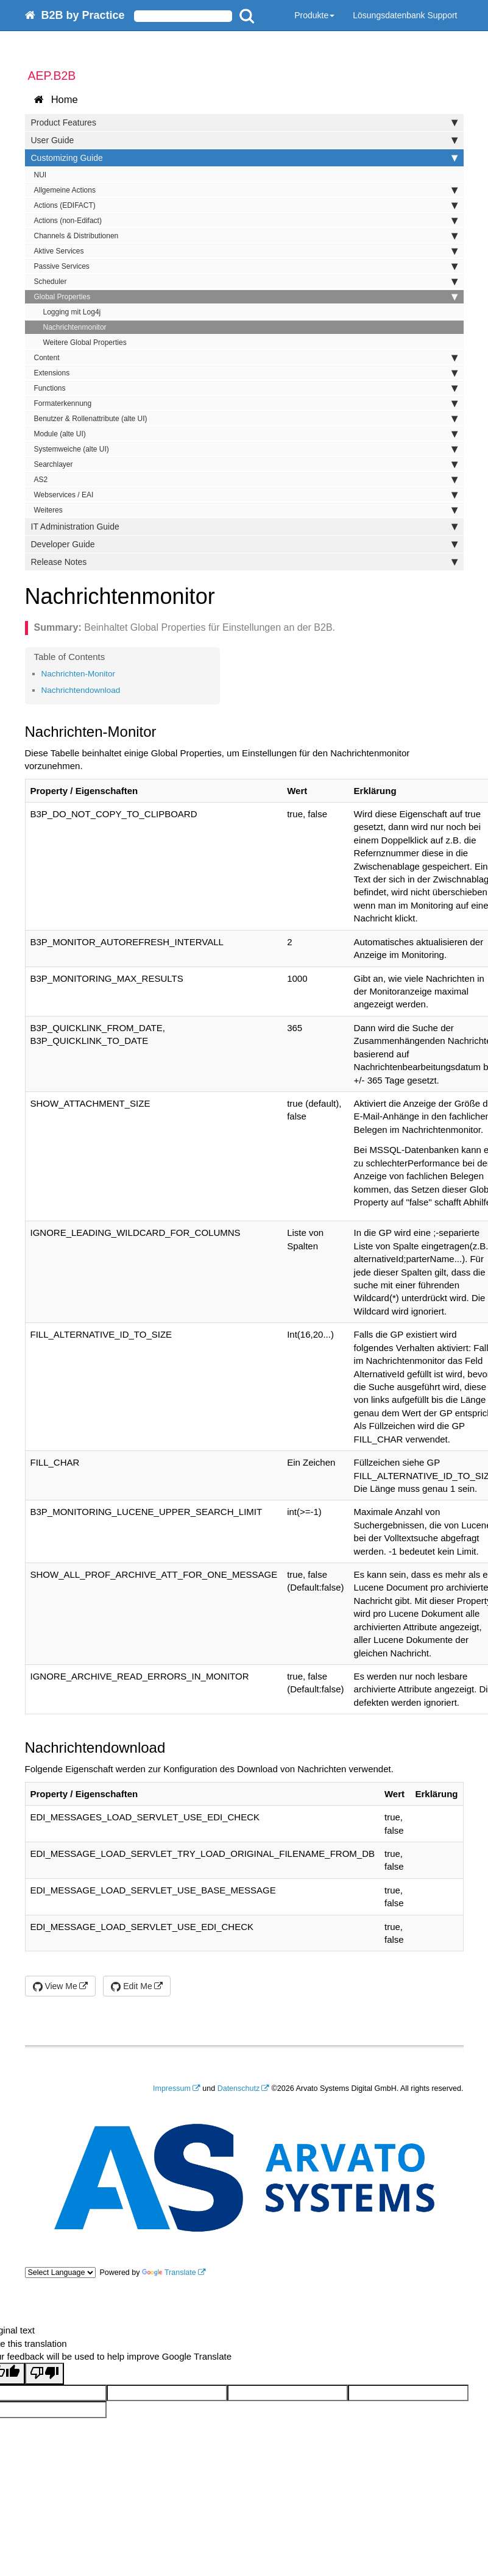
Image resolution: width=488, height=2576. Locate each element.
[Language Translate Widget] (60, 2272)
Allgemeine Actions (246, 190)
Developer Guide (244, 544)
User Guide (244, 140)
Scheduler (246, 281)
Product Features (244, 122)
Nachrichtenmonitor (75, 327)
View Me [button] (55, 1986)
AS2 (246, 479)
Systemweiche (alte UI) (246, 449)
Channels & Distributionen (246, 235)
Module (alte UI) (246, 433)
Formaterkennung (246, 403)
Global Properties (246, 296)
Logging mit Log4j (72, 312)
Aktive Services (246, 251)
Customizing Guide (244, 158)
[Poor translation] (44, 2373)
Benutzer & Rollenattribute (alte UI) (246, 418)
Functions (246, 388)
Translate (169, 2272)
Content (246, 357)
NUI (40, 175)
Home (56, 99)
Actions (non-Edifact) (246, 220)
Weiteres (246, 510)
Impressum (172, 2088)
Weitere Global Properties (85, 342)
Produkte (314, 15)
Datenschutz (238, 2088)
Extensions (246, 372)
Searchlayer (246, 464)
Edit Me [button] (131, 1986)
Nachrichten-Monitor (78, 673)
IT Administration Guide (244, 526)
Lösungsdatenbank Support (405, 15)
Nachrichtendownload (81, 690)
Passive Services (246, 266)
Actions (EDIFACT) (246, 205)
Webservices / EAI (246, 494)
